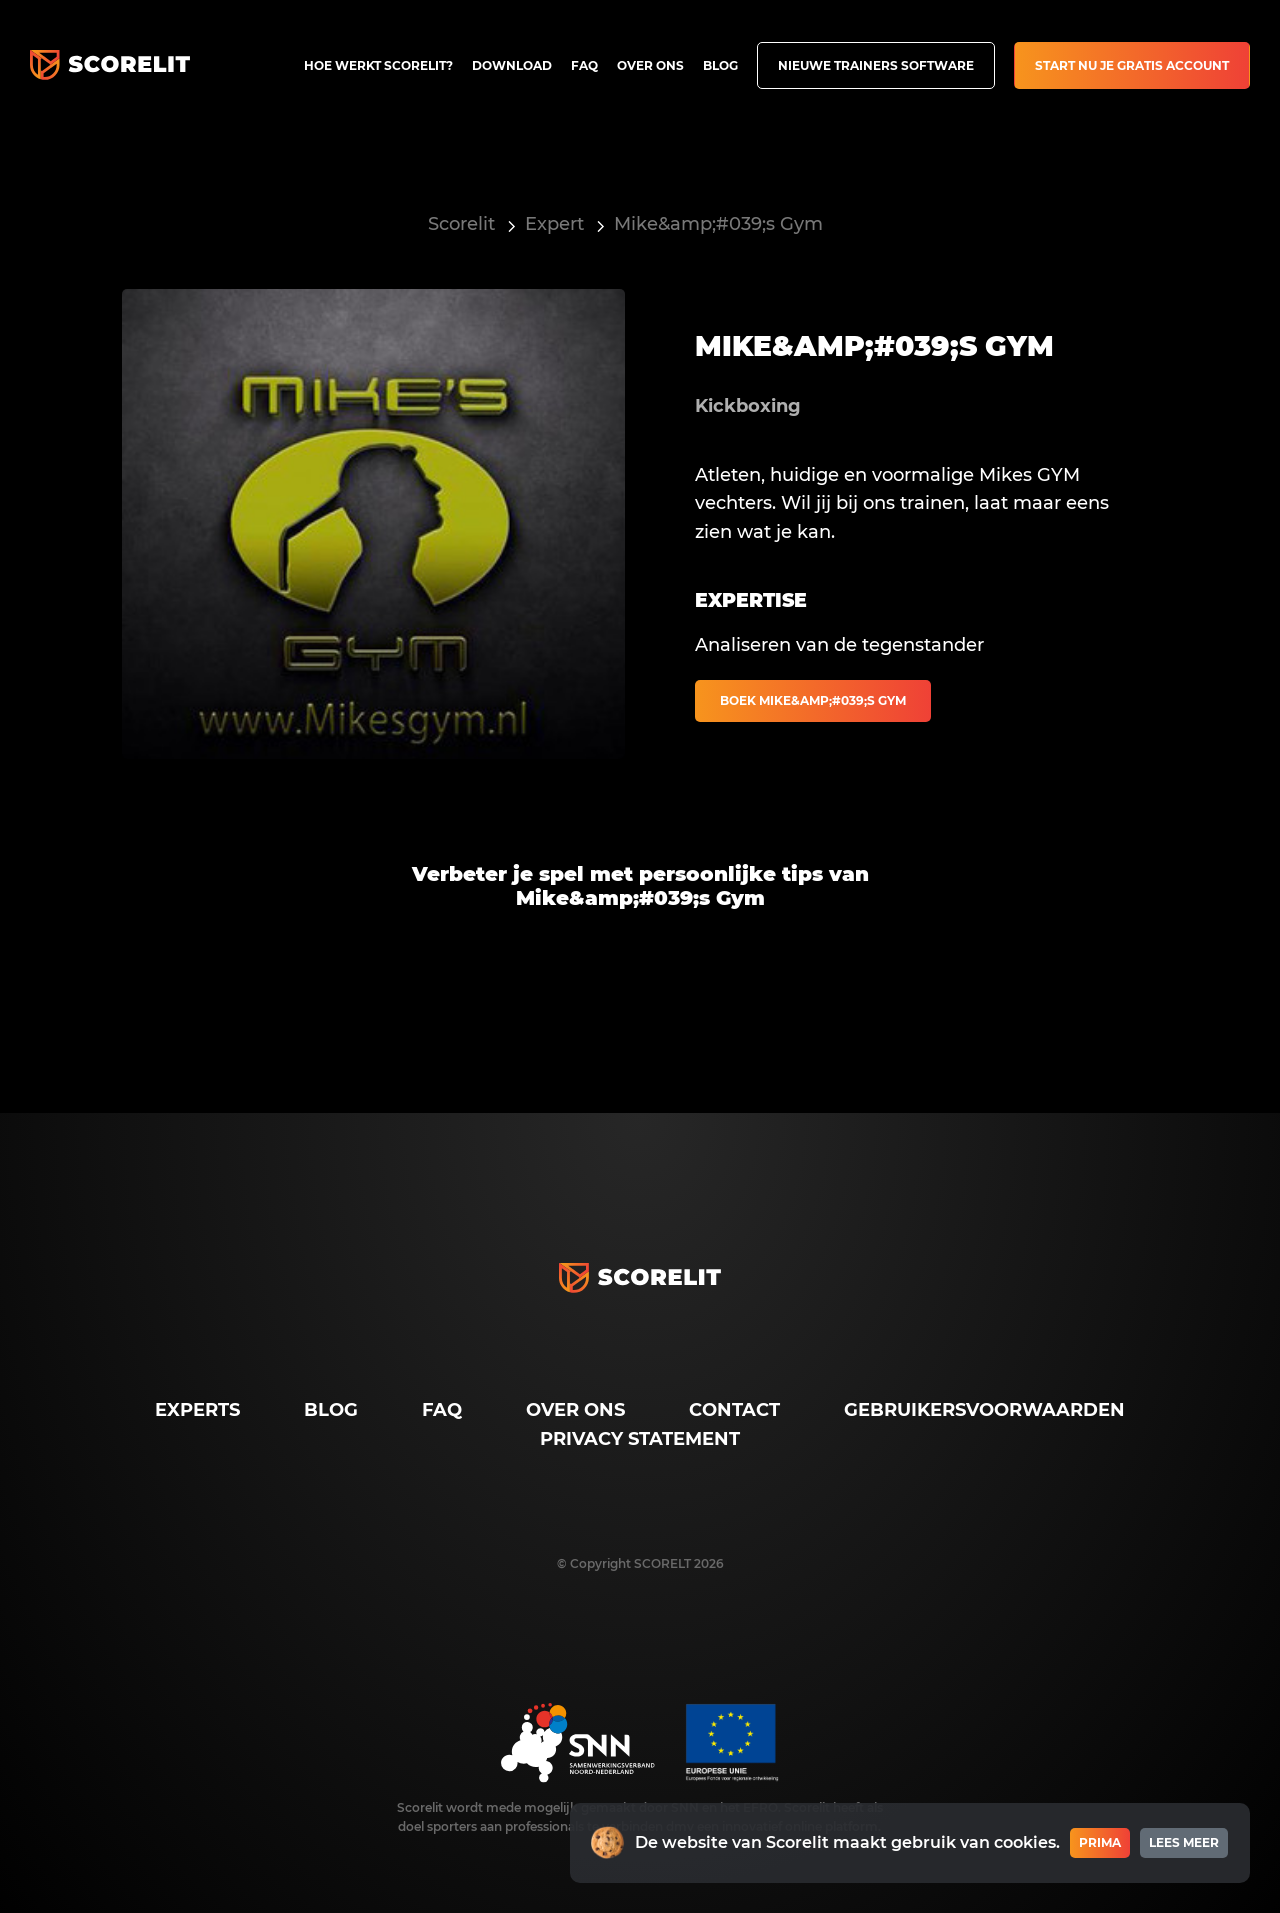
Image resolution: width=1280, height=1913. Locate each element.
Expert (554, 224)
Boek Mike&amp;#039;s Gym (813, 700)
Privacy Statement (640, 1439)
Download (512, 65)
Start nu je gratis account (1132, 65)
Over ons (650, 65)
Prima (1100, 1842)
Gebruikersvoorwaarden (984, 1410)
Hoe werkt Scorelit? (378, 65)
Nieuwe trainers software (876, 65)
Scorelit (461, 224)
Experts (197, 1410)
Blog (720, 65)
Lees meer (1184, 1842)
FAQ (584, 65)
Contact (734, 1410)
